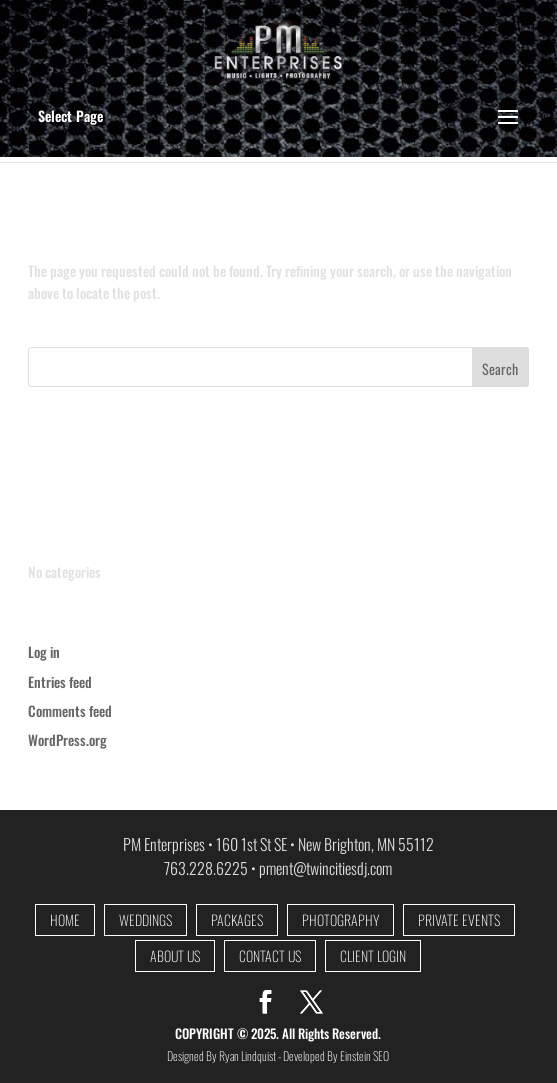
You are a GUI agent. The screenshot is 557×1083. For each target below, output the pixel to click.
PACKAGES (237, 920)
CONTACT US (270, 956)
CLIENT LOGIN (373, 956)
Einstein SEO (364, 1055)
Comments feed (70, 710)
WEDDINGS (145, 920)
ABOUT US (175, 956)
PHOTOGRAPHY (340, 920)
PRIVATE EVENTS (459, 920)
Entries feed (60, 681)
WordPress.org (67, 739)
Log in (44, 651)
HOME (65, 920)
